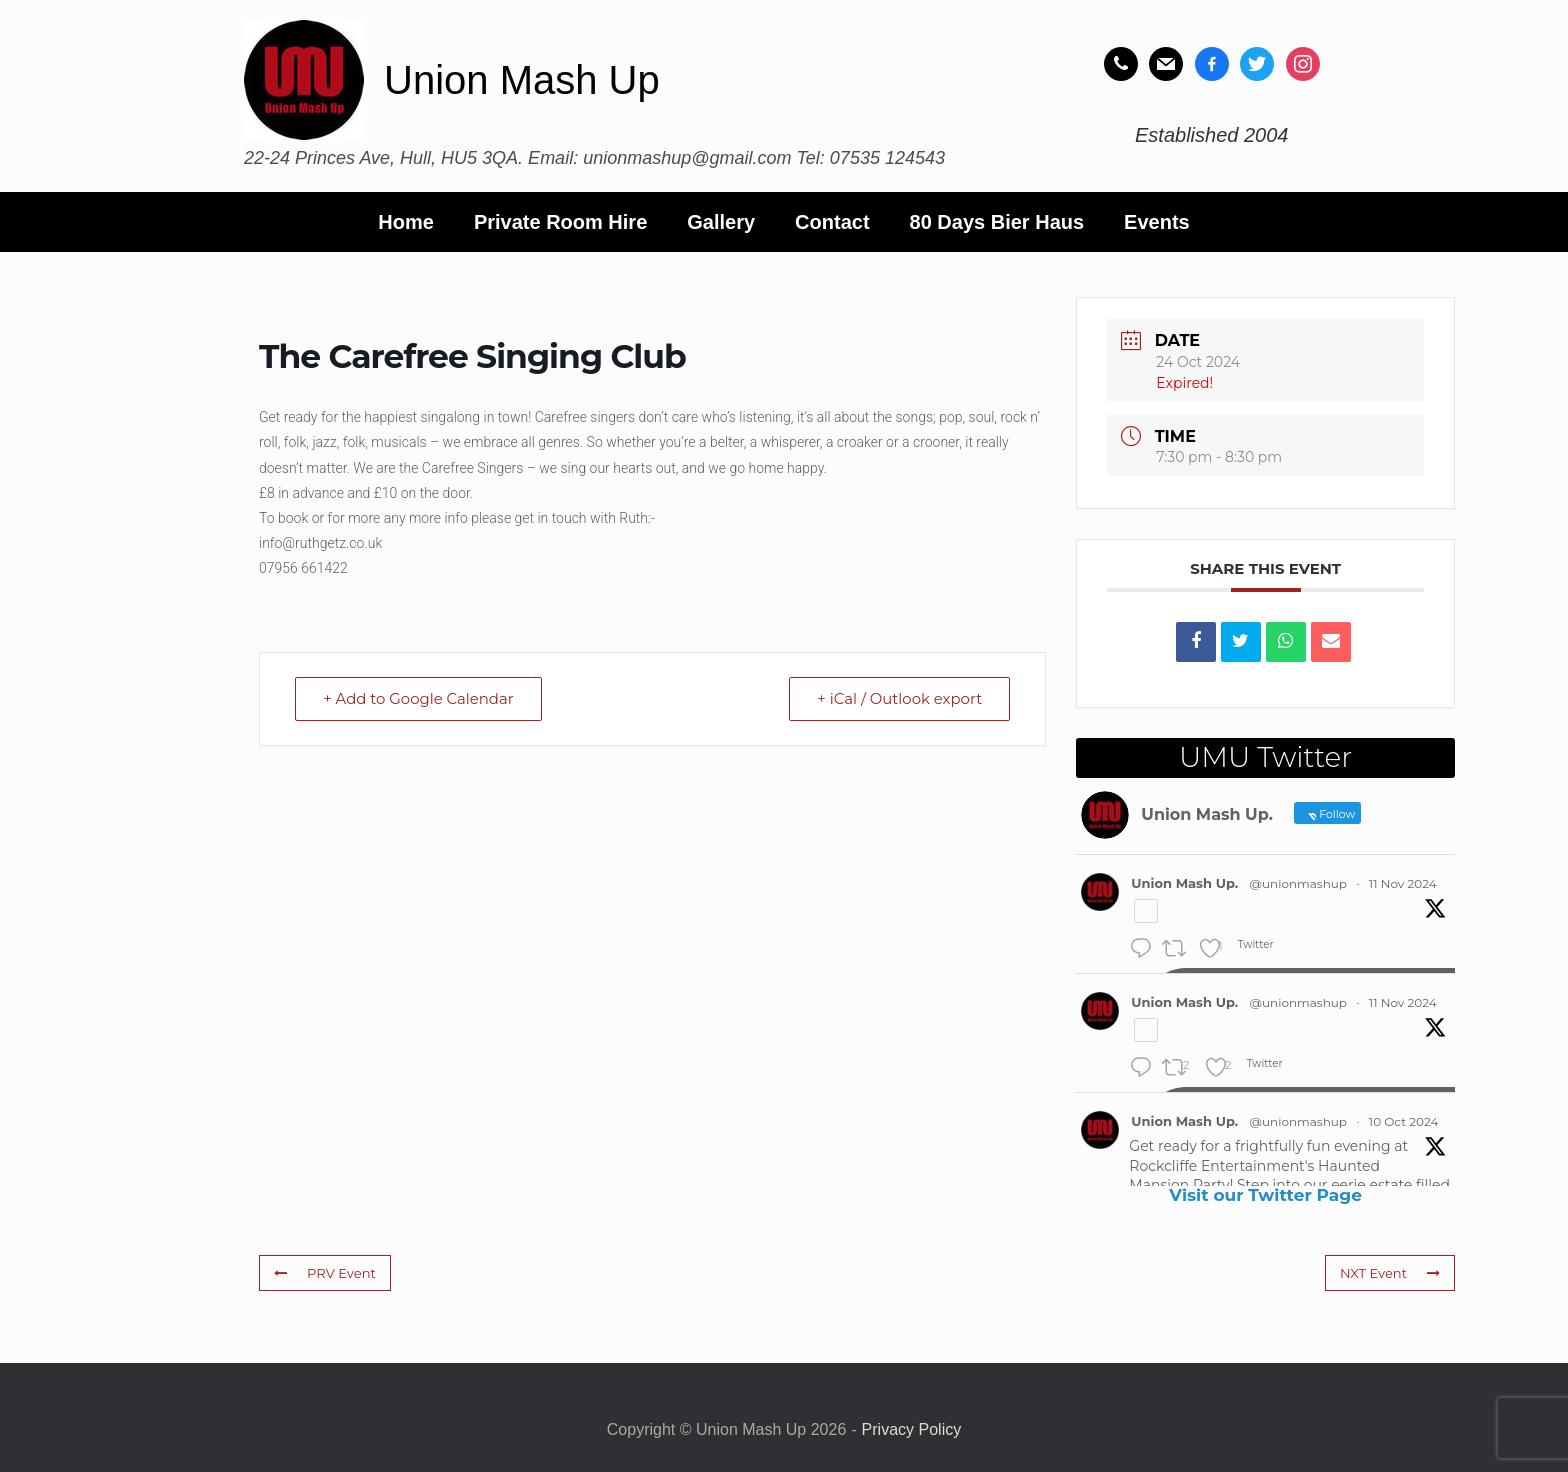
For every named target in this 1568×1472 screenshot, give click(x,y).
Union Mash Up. (1184, 883)
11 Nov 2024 (1403, 883)
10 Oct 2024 (1404, 1121)
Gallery (721, 222)
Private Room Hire (560, 222)
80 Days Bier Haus (997, 222)
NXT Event (1390, 1273)
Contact (832, 222)
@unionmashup (1298, 883)
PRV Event (324, 1273)
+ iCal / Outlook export (898, 698)
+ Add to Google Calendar (420, 698)
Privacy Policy (912, 1429)
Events (1157, 222)
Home (406, 222)
